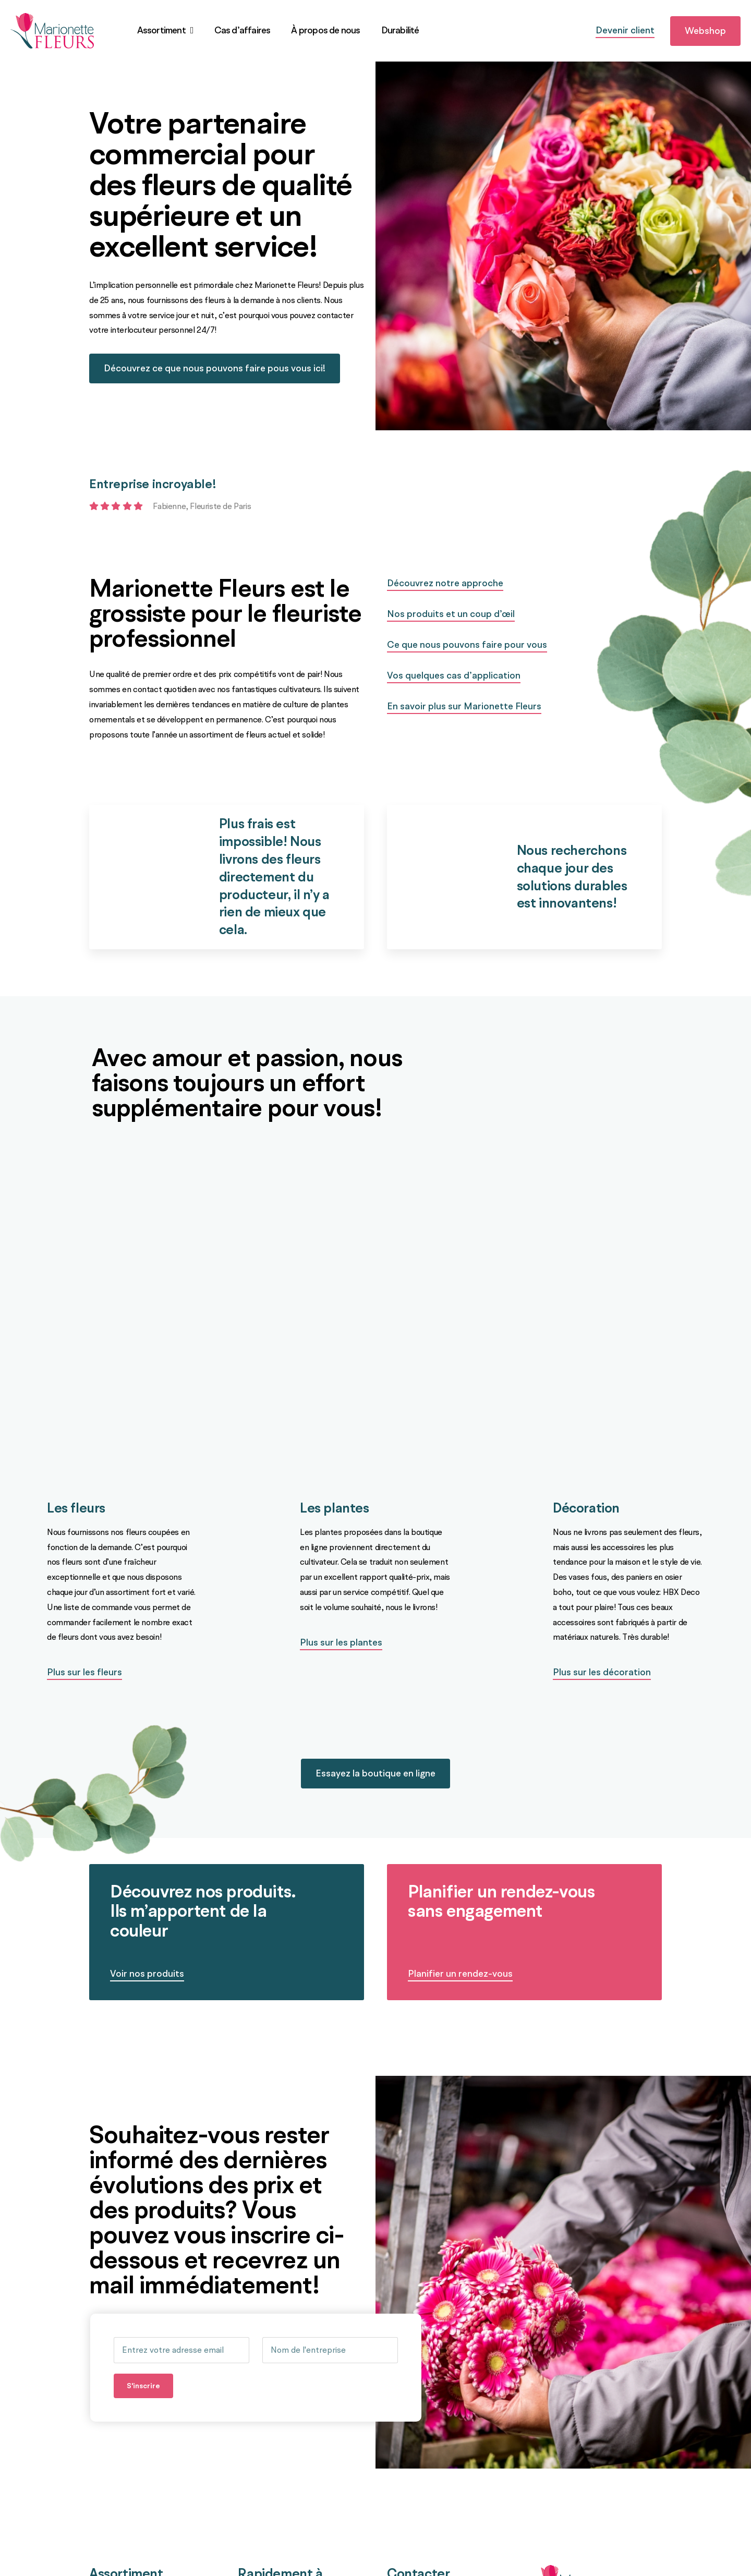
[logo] (52, 17)
